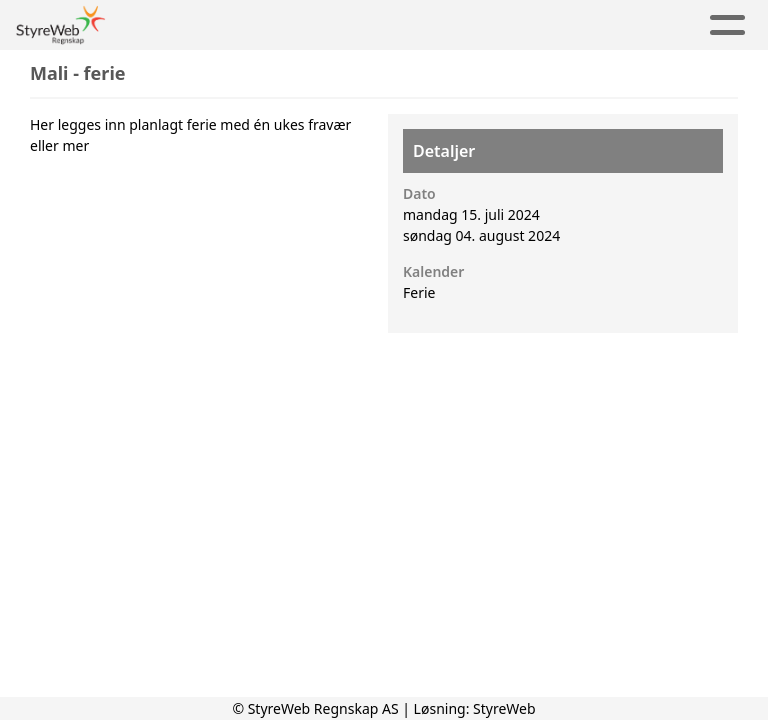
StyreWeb (504, 708)
